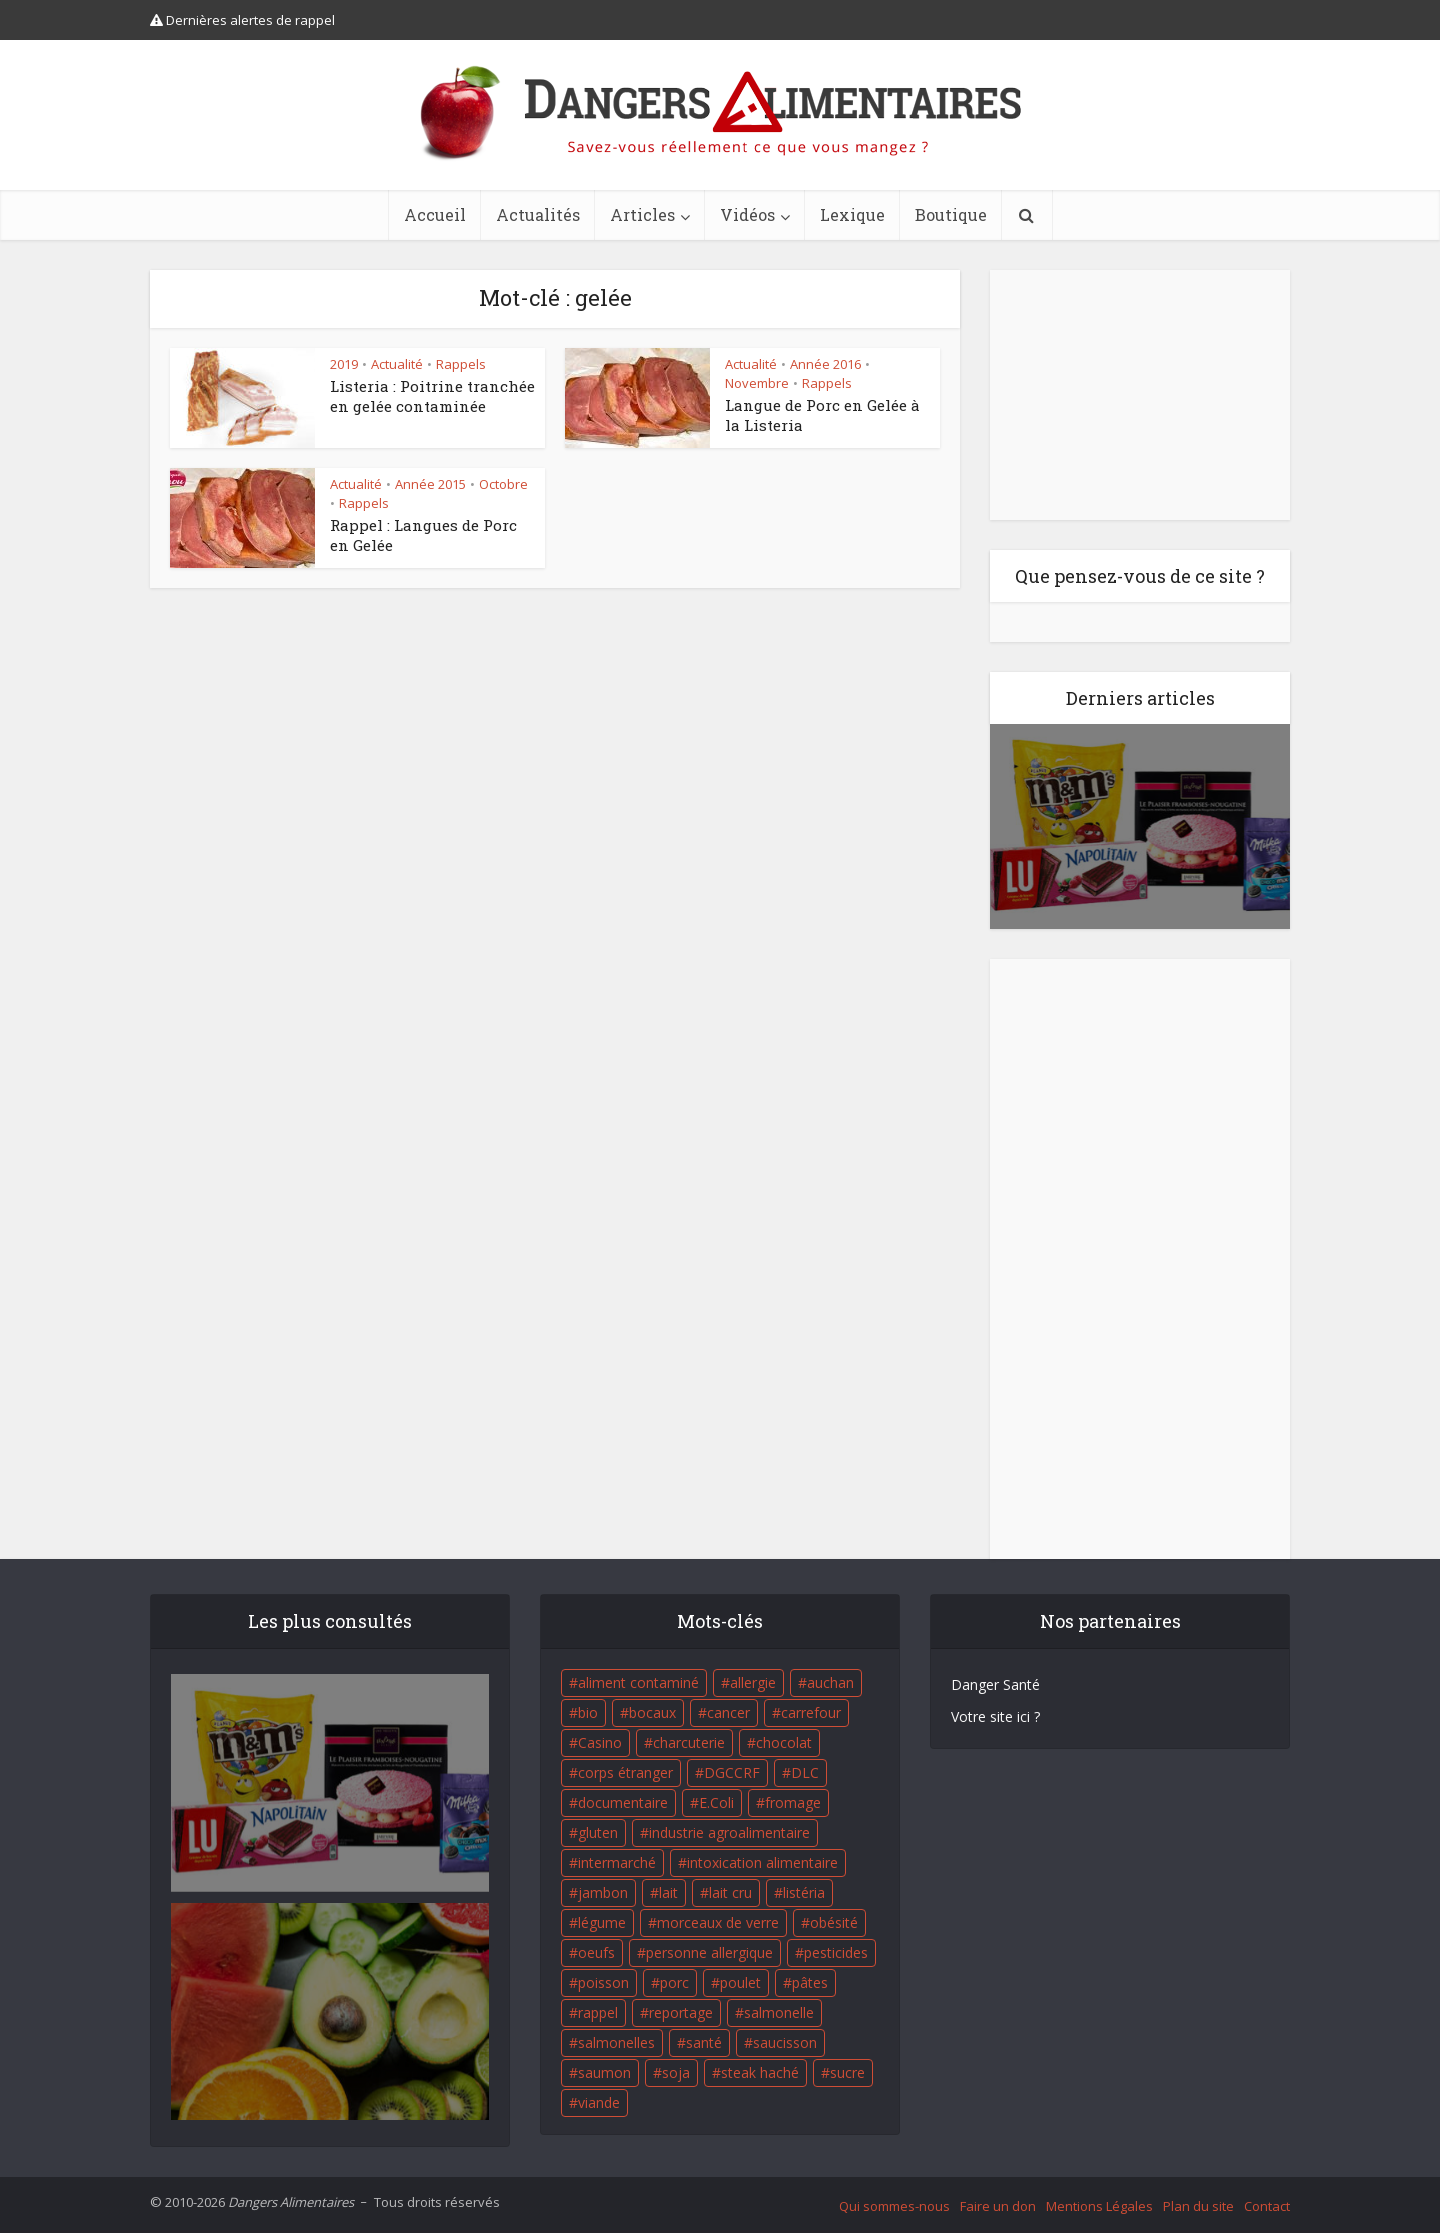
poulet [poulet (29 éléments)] (740, 1982)
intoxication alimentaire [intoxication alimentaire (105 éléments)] (762, 1862)
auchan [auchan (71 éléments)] (830, 1682)
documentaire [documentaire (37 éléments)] (623, 1802)
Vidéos (747, 214)
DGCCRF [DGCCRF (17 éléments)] (732, 1772)
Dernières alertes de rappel (242, 20)
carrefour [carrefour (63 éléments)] (811, 1712)
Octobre (503, 484)
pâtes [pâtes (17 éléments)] (810, 1982)
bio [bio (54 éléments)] (588, 1712)
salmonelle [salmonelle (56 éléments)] (779, 2012)
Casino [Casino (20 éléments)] (600, 1742)
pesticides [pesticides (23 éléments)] (836, 1952)
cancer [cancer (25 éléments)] (728, 1712)
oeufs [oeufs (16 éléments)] (596, 1952)
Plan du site (1198, 2206)
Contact (1267, 2206)
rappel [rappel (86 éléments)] (598, 2012)
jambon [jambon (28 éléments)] (603, 1892)
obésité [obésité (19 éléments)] (834, 1922)
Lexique (852, 214)
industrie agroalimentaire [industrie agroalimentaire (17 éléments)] (729, 1832)
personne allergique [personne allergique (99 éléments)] (709, 1952)
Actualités (538, 214)
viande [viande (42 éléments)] (599, 2102)
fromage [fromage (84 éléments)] (793, 1802)
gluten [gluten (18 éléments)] (598, 1832)
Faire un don (998, 2206)
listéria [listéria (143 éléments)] (804, 1892)
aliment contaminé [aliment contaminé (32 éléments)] (638, 1682)
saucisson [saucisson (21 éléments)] (785, 2042)
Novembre (757, 383)
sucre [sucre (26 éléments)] (847, 2072)
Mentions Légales (1099, 2206)
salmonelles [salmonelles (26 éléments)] (616, 2042)
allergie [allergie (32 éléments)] (753, 1682)
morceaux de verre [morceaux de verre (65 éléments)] (718, 1922)
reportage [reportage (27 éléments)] (681, 2012)
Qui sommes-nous (894, 2206)
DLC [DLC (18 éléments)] (805, 1772)
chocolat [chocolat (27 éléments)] (784, 1742)
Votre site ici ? (995, 1716)
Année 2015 (430, 484)
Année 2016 (825, 364)
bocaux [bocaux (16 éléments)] (652, 1712)
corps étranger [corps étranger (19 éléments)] (625, 1772)
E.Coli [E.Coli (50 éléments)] (716, 1802)
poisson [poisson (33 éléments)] (603, 1982)
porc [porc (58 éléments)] (674, 1982)
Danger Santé (995, 1684)
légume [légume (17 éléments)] (602, 1922)
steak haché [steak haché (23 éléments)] (760, 2072)
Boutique (951, 214)
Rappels (461, 364)
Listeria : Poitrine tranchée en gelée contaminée (432, 396)
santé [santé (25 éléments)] (704, 2042)
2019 (344, 364)
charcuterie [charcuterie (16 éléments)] (689, 1742)
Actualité (397, 364)
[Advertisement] (1140, 395)
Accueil (435, 214)
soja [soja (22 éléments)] (676, 2072)
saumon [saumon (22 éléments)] (604, 2072)
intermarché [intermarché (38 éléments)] (617, 1862)
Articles (642, 214)
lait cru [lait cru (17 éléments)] (730, 1892)
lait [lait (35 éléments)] (668, 1892)
